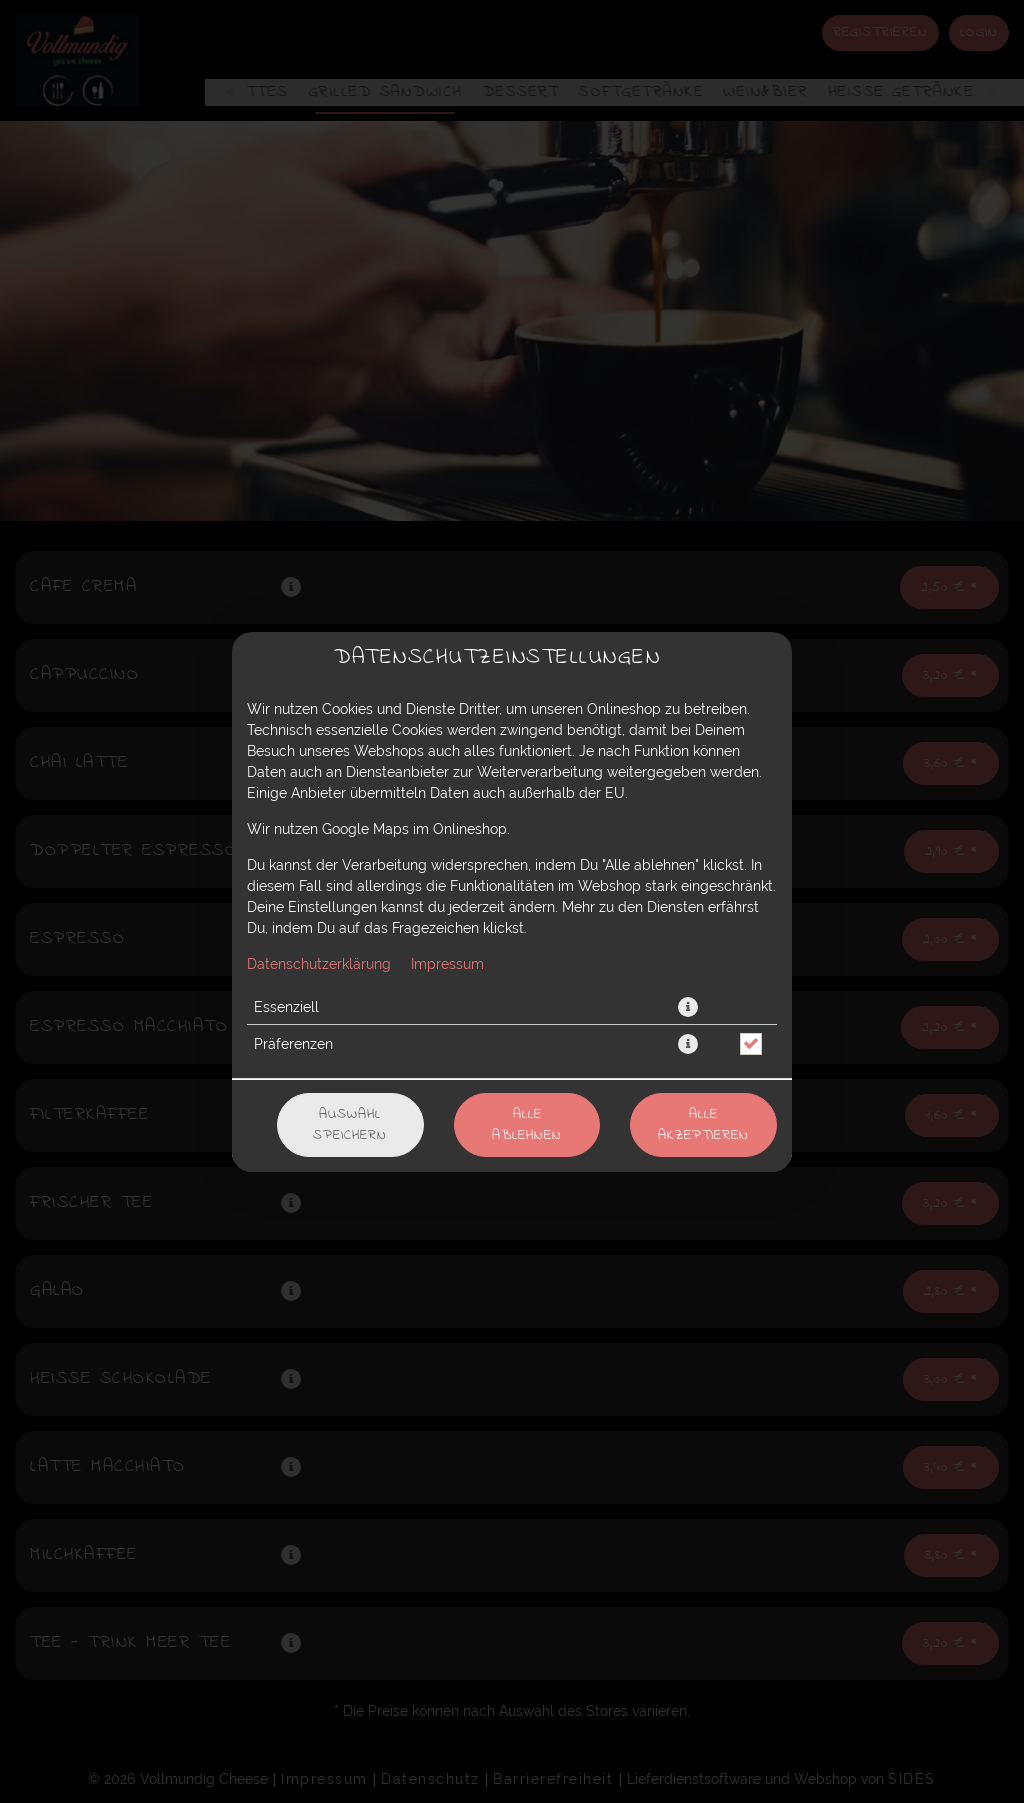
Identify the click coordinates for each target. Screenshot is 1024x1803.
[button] (688, 1007)
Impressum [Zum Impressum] (447, 964)
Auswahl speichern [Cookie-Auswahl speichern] (350, 1125)
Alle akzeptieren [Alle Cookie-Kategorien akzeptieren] (703, 1125)
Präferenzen (293, 1044)
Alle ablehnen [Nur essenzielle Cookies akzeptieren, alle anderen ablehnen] (527, 1125)
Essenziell (286, 1007)
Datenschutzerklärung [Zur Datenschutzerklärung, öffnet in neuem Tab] (319, 964)
